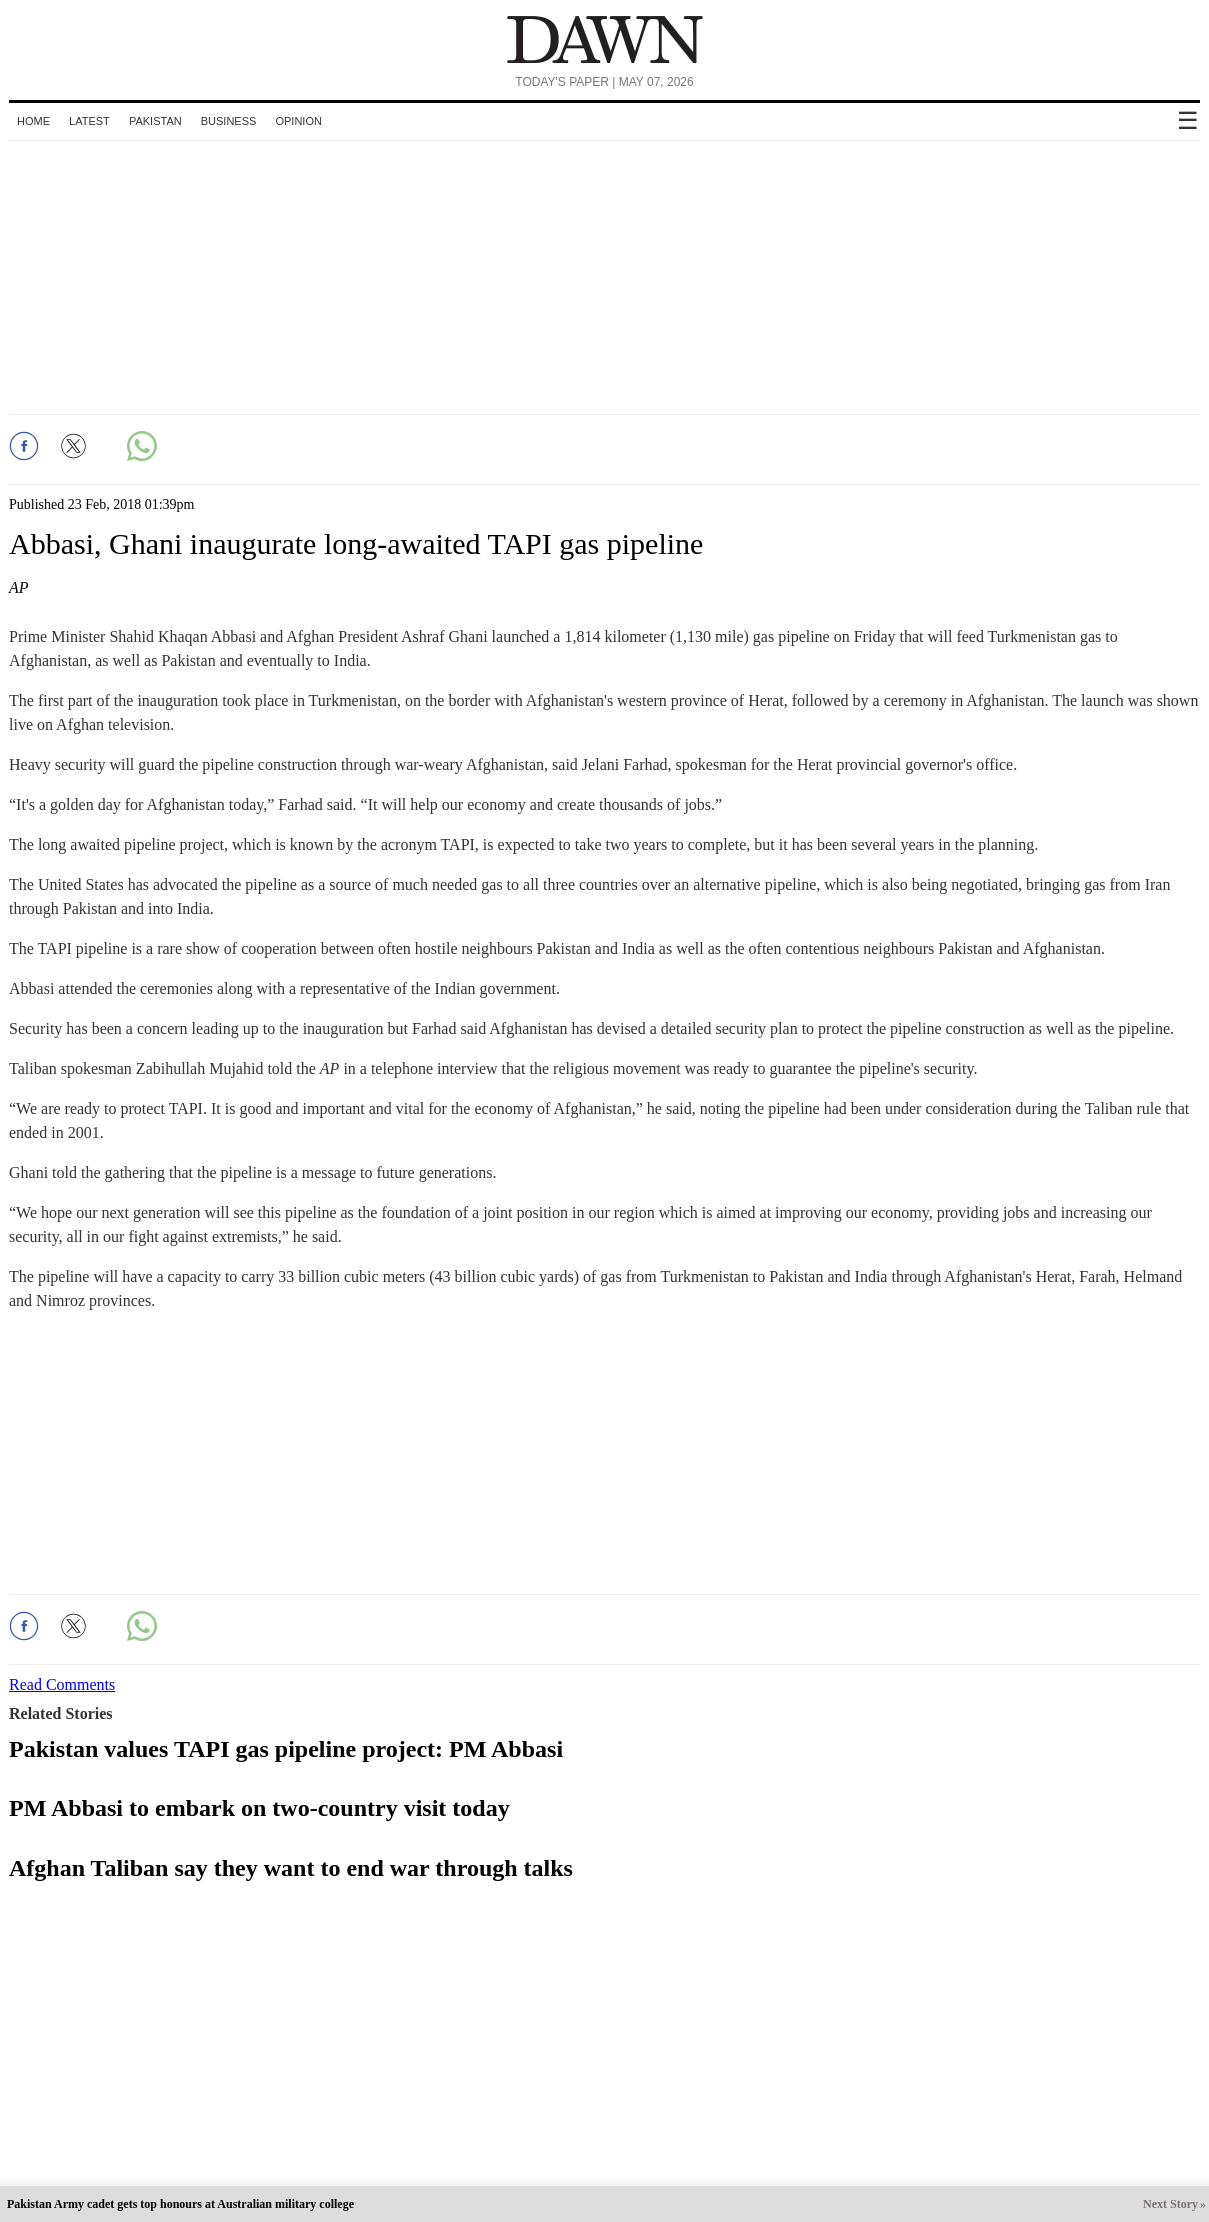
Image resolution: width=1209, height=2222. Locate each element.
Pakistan (155, 121)
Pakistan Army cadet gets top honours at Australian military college (180, 2204)
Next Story (1170, 2204)
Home (33, 121)
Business (229, 121)
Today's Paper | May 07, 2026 (604, 82)
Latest (89, 121)
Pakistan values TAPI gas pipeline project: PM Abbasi (286, 1749)
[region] (605, 274)
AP (19, 587)
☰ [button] (1188, 120)
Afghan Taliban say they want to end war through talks (291, 1868)
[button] (24, 446)
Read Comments (62, 1684)
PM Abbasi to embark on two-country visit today (259, 1808)
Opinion (298, 121)
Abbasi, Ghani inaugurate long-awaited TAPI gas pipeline (356, 543)
